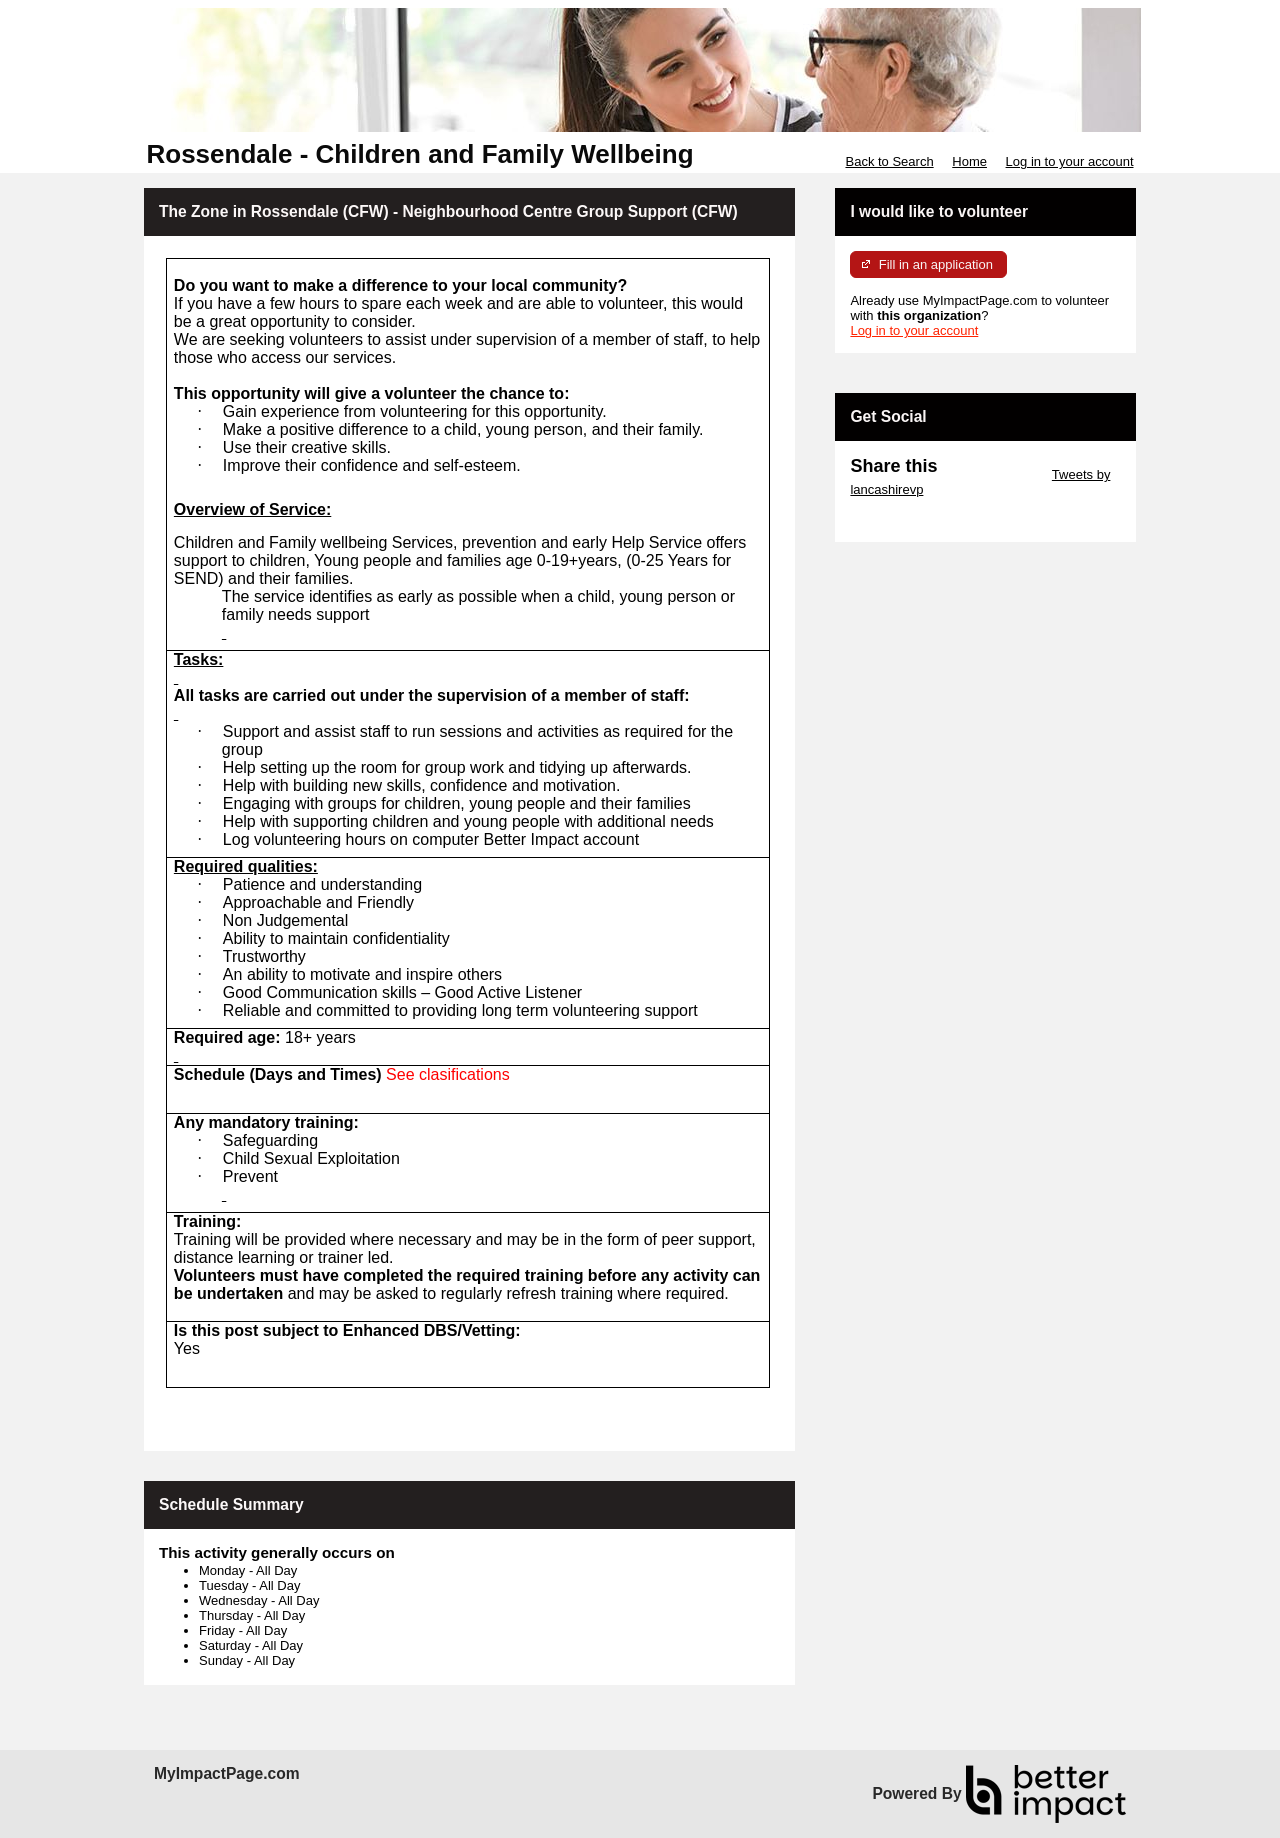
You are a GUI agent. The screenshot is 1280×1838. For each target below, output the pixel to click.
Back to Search (889, 161)
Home (969, 161)
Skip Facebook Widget (915, 519)
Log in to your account (1070, 161)
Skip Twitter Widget (992, 474)
